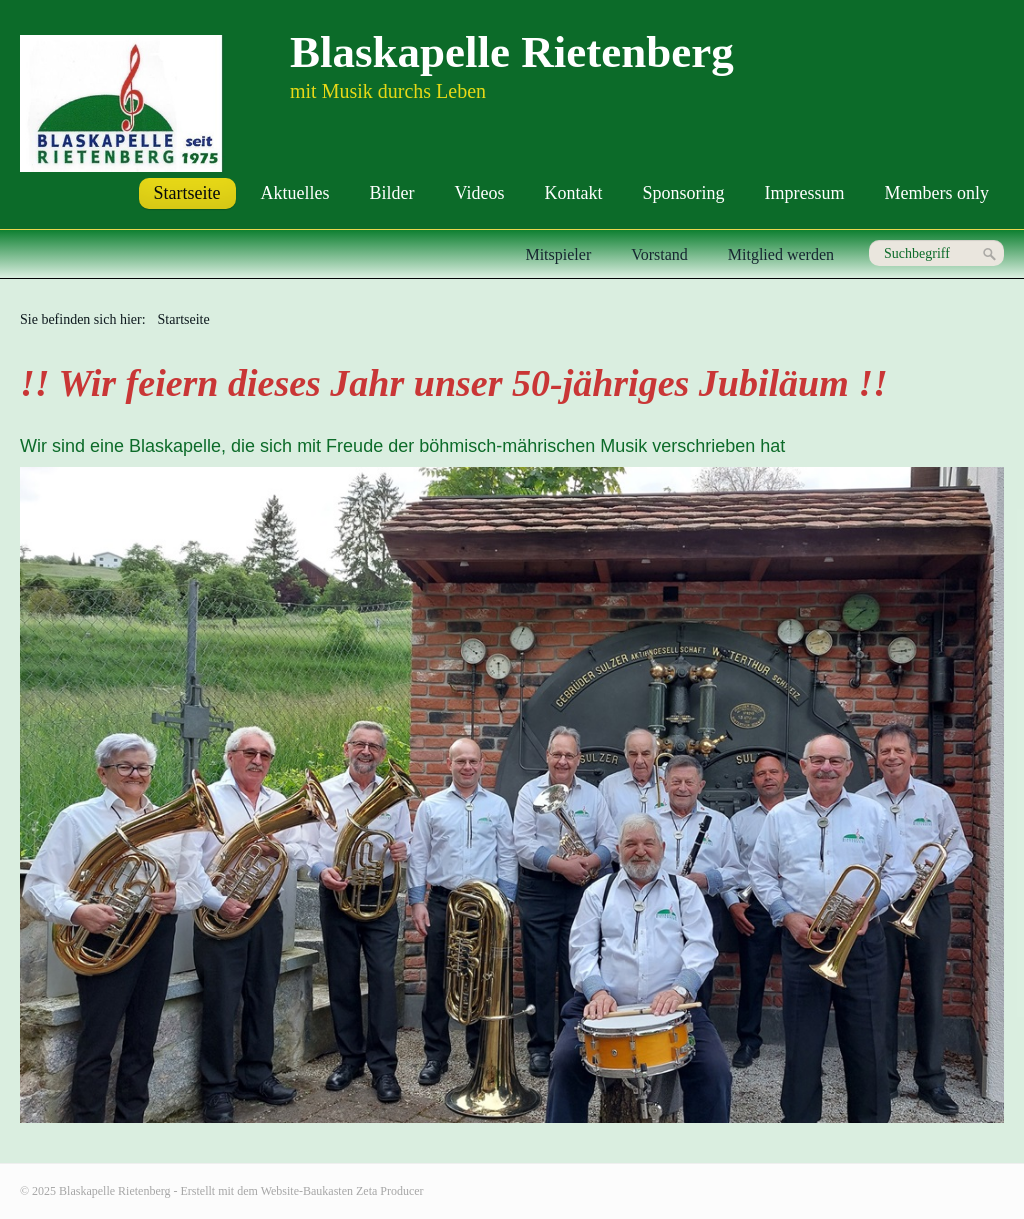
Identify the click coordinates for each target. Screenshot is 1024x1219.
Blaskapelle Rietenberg (512, 52)
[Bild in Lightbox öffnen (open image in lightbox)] (512, 795)
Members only (937, 193)
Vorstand (659, 254)
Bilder (392, 193)
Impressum (805, 193)
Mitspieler (558, 254)
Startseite (187, 193)
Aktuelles (295, 193)
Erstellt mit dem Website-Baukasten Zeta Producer (302, 1191)
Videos (480, 193)
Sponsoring (684, 193)
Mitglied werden (781, 254)
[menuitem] (187, 193)
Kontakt (574, 193)
